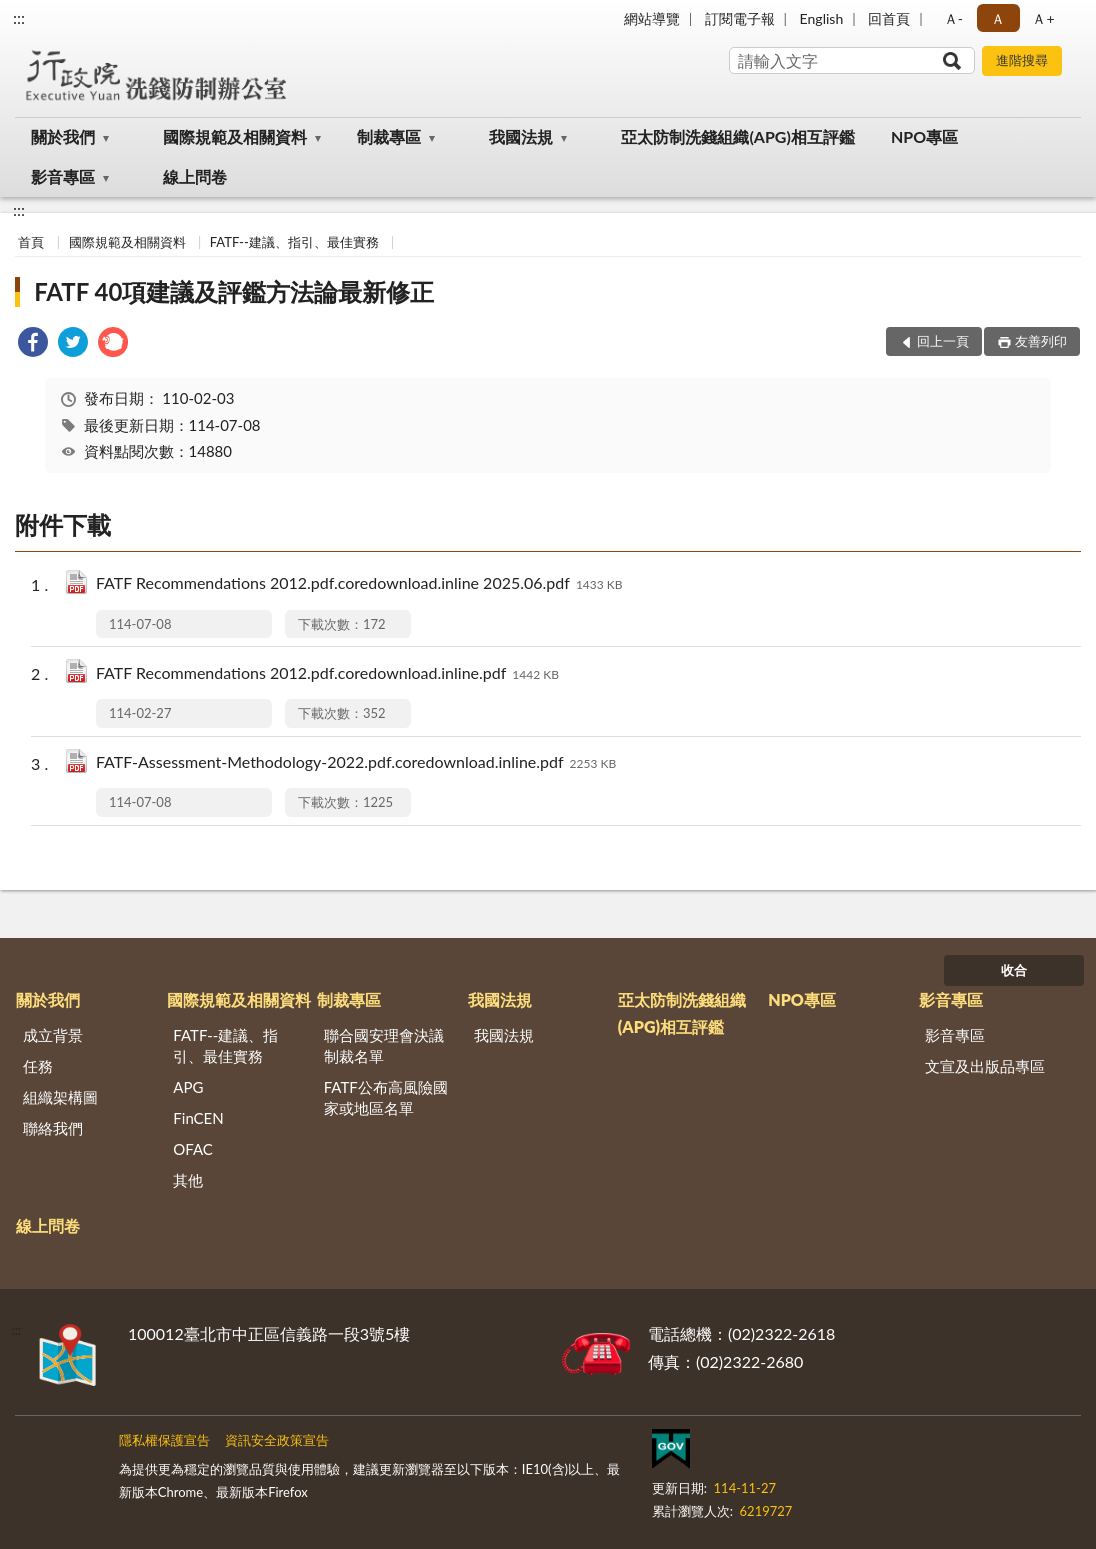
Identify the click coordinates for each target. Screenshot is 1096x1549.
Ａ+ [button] (1043, 18)
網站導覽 (652, 18)
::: (19, 17)
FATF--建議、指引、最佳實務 (294, 242)
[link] (33, 344)
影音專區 (63, 176)
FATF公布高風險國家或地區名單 (386, 1097)
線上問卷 (195, 176)
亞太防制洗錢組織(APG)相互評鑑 (737, 136)
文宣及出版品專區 (985, 1066)
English (822, 18)
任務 (38, 1066)
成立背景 (53, 1035)
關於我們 (63, 136)
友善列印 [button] (1041, 341)
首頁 (31, 242)
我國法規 (521, 136)
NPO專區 (924, 136)
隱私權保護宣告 (164, 1440)
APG (188, 1087)
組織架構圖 (60, 1097)
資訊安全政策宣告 (277, 1440)
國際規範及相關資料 (235, 136)
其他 (188, 1180)
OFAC (193, 1149)
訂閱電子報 (740, 18)
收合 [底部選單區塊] (1014, 970)
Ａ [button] (998, 18)
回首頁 (889, 18)
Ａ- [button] (953, 18)
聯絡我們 (53, 1128)
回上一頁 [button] (943, 341)
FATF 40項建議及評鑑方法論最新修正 (234, 291)
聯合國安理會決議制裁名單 (384, 1045)
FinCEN (198, 1118)
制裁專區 (389, 136)
